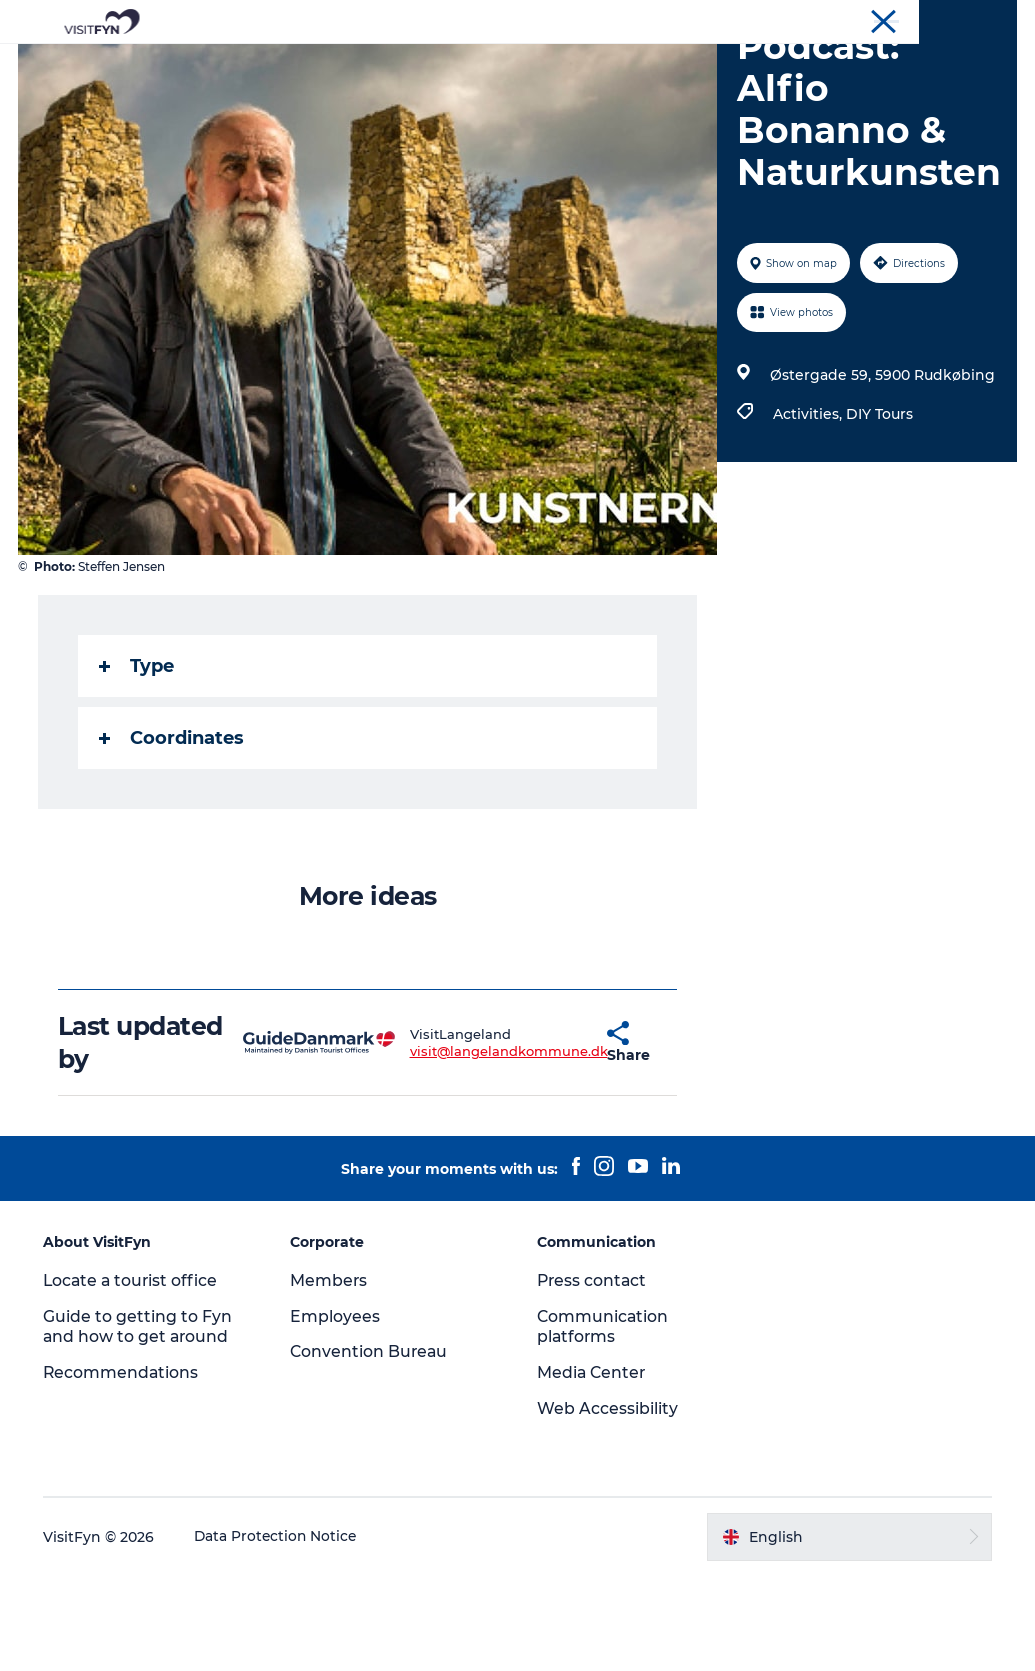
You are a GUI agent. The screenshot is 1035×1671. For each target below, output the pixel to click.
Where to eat (592, 64)
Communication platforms (604, 1422)
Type (138, 761)
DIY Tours (879, 509)
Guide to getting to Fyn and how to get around (140, 1422)
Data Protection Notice (280, 1632)
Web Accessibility (608, 1503)
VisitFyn (778, 19)
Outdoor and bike (446, 64)
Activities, (809, 509)
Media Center (593, 1467)
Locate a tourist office (135, 1375)
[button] (557, 1138)
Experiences (303, 64)
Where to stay (725, 64)
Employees (337, 1411)
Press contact (594, 1375)
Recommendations (124, 1467)
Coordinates (173, 833)
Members (331, 1375)
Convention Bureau (958, 19)
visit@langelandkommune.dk (461, 1146)
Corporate (851, 19)
